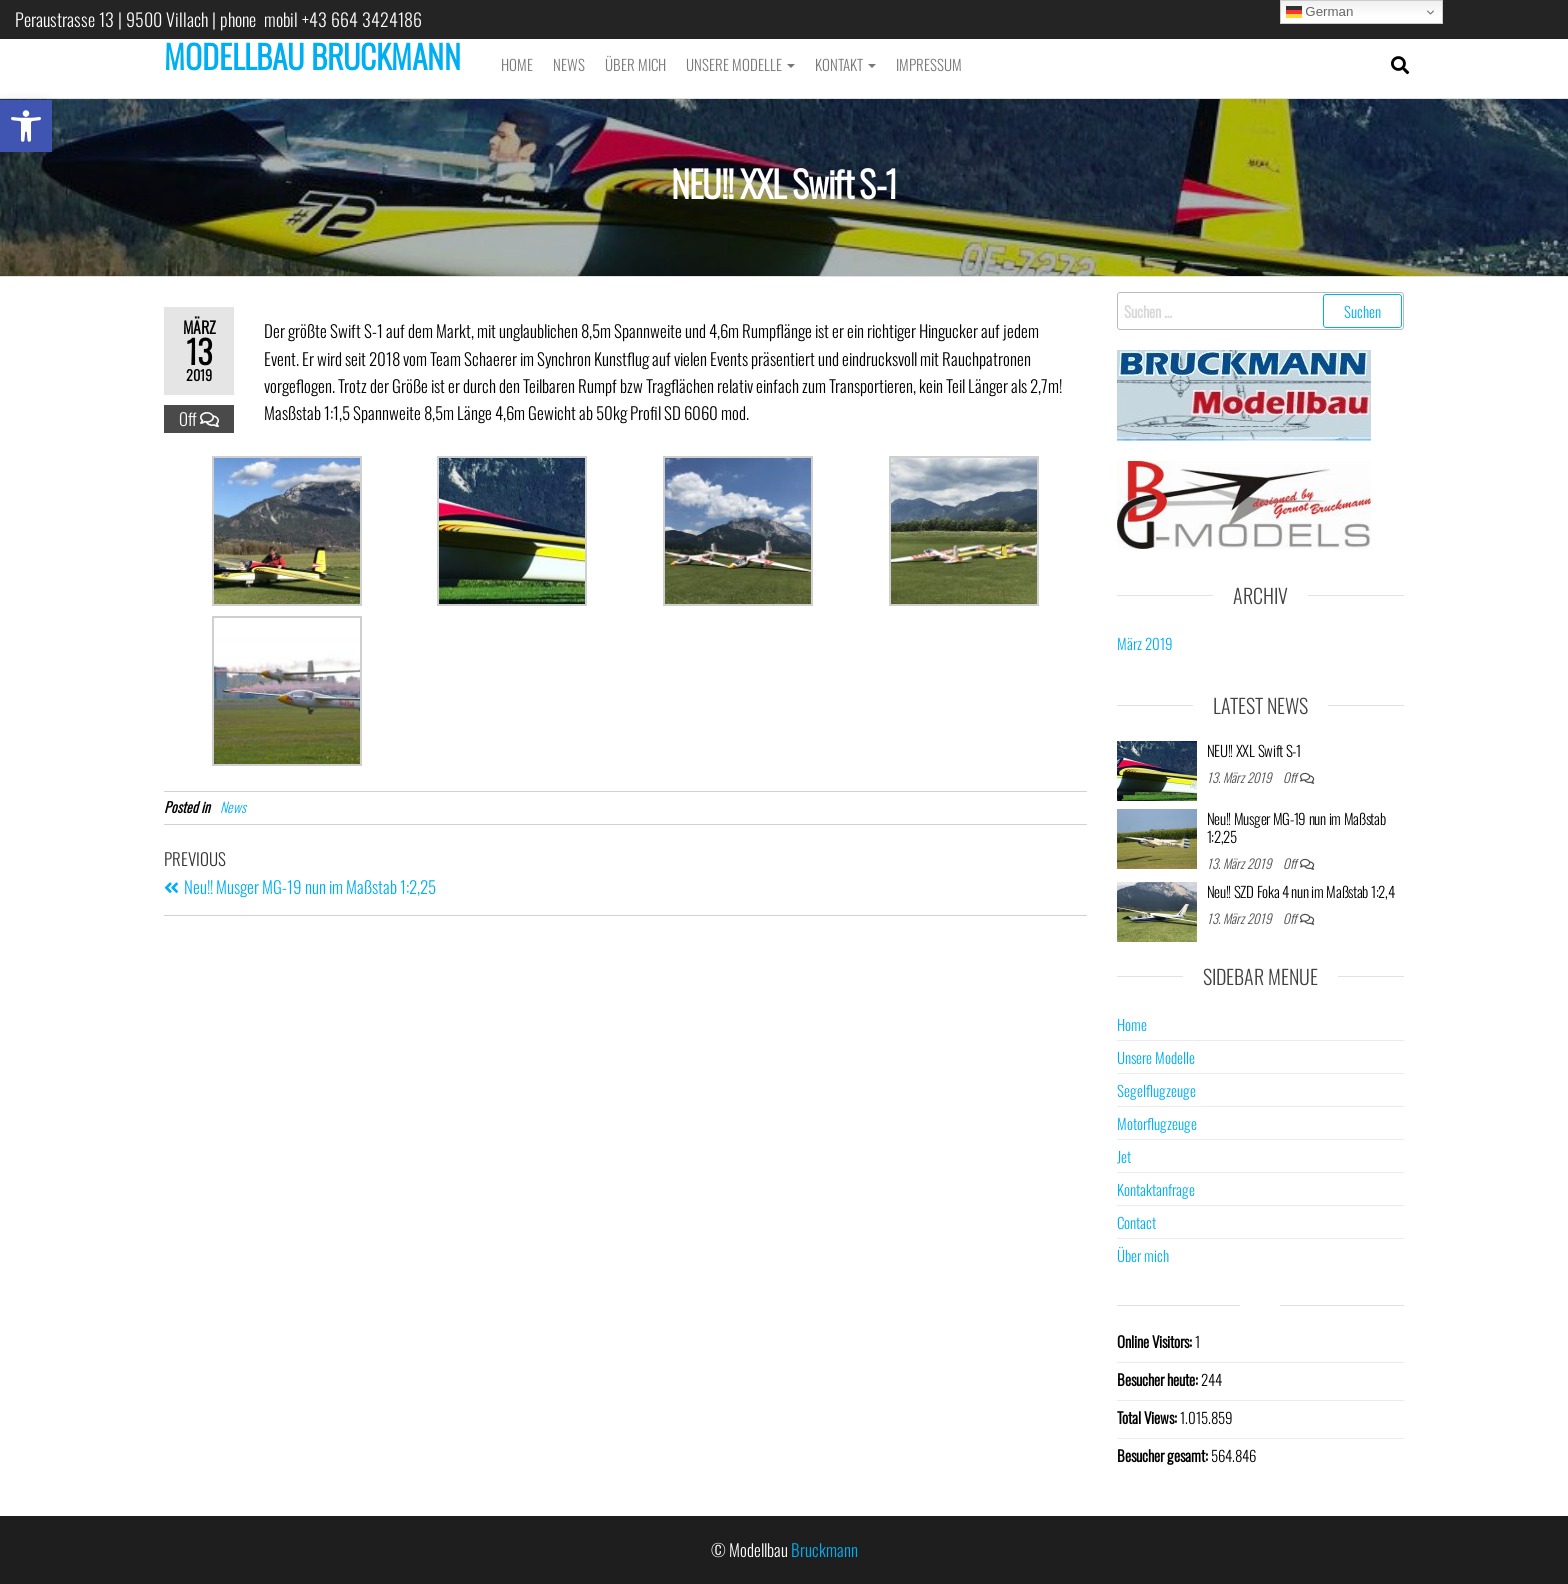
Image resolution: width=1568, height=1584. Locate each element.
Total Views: (1148, 1417)
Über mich (635, 64)
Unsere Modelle (740, 64)
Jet (1124, 1156)
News (569, 64)
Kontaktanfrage (1156, 1189)
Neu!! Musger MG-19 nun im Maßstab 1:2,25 (1296, 827)
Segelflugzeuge (1156, 1090)
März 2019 (1145, 643)
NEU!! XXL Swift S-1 (1254, 750)
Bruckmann (824, 1549)
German (1320, 12)
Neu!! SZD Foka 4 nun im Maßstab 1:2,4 (1301, 891)
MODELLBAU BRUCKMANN (312, 55)
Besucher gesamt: (1164, 1455)
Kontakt (845, 64)
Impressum (929, 64)
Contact (1136, 1222)
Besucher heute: (1159, 1379)
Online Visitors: (1156, 1341)
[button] (26, 126)
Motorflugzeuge (1157, 1123)
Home (517, 64)
